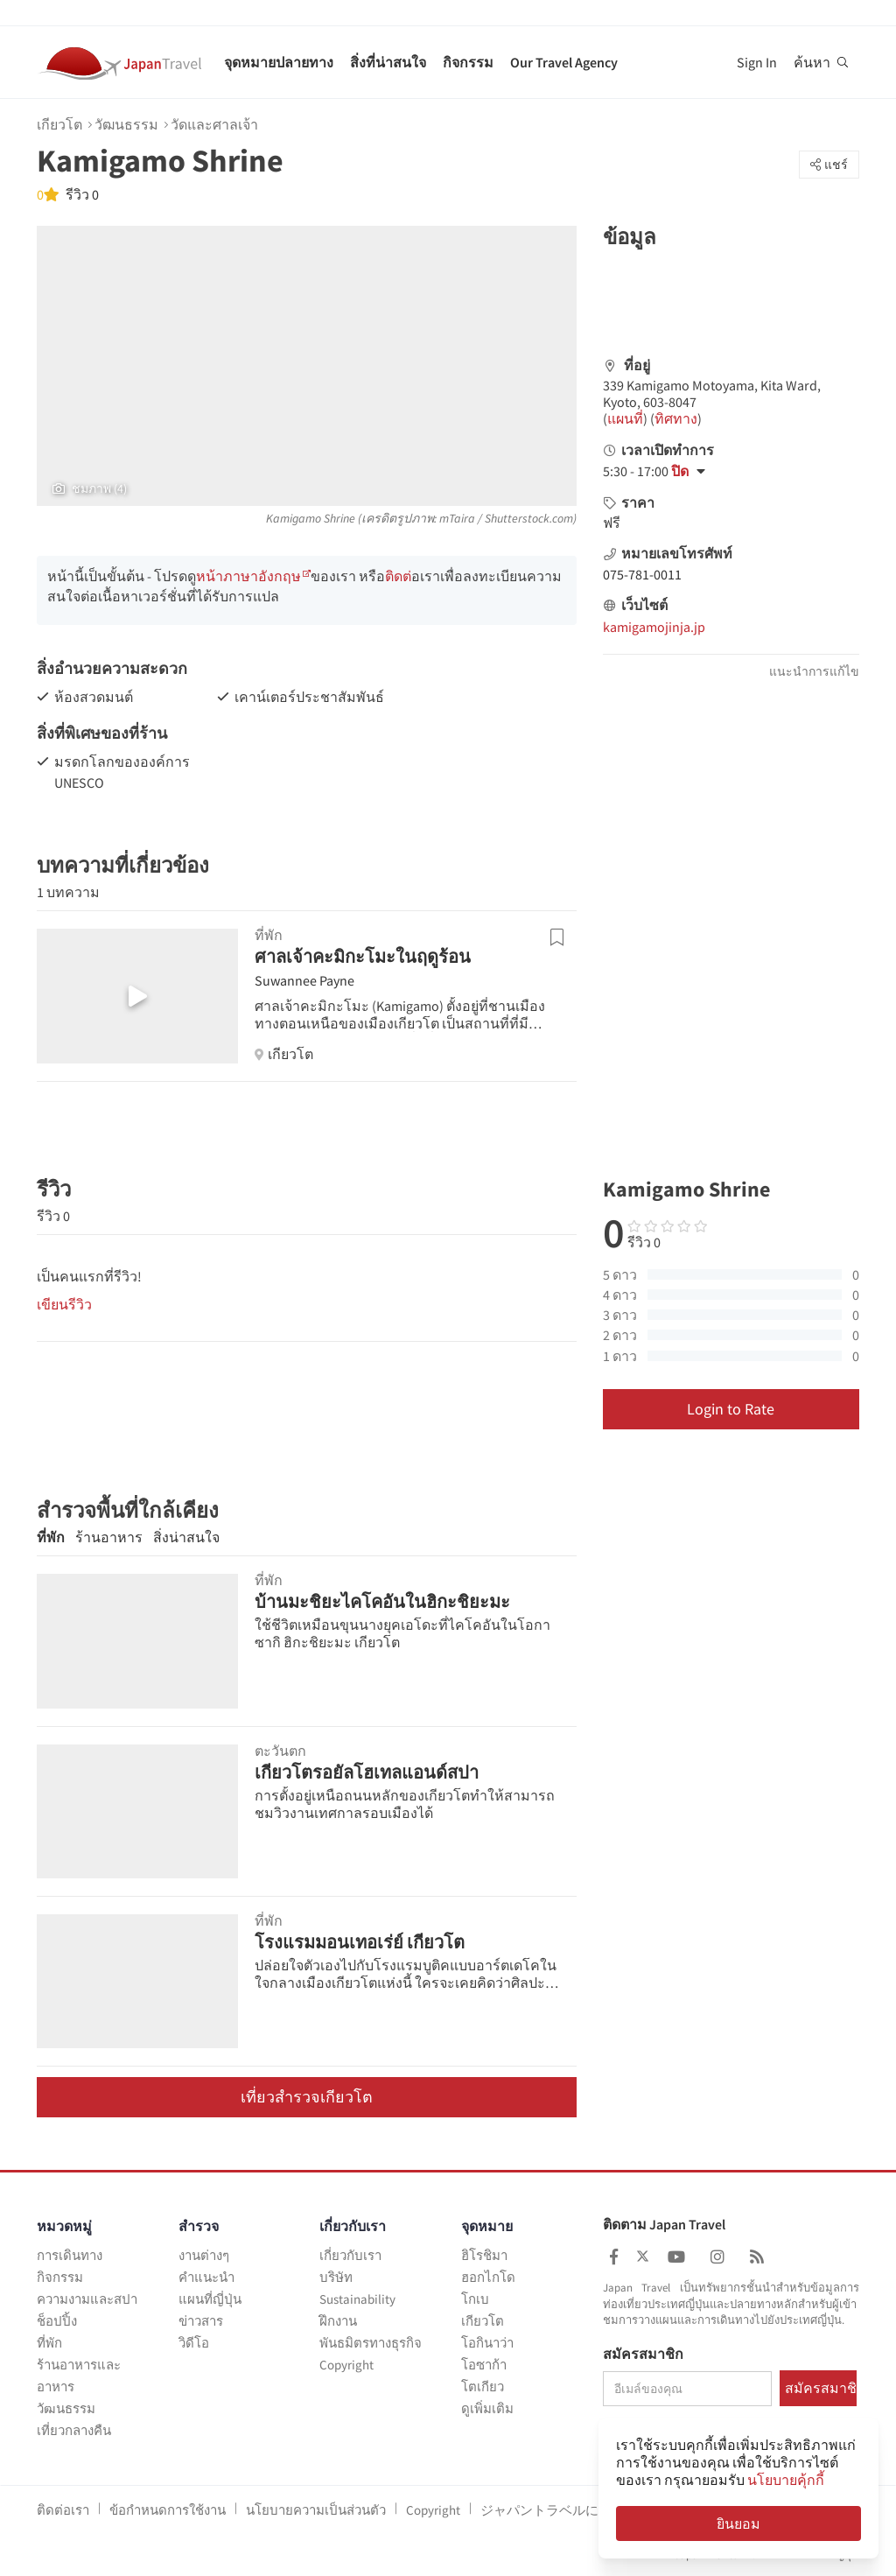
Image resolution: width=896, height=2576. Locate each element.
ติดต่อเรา (63, 2510)
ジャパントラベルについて (559, 2510)
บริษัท (336, 2277)
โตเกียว (482, 2386)
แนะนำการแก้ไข (814, 671)
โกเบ (475, 2299)
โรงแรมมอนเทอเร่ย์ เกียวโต (360, 1942)
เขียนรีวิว (64, 1304)
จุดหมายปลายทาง (278, 62)
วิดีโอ (193, 2342)
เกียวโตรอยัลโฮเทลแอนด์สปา (367, 1772)
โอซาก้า (484, 2364)
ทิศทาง (675, 418)
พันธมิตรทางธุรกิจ (370, 2342)
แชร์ (829, 164)
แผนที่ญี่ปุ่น (210, 2299)
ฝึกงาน (338, 2321)
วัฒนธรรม (126, 124)
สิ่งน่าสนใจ (186, 1537)
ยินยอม (738, 2523)
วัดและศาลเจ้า (214, 124)
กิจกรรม (468, 62)
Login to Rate (730, 1409)
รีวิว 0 (81, 194)
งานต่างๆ (203, 2255)
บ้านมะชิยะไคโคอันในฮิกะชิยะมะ (382, 1601)
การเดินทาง (69, 2255)
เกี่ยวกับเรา (350, 2255)
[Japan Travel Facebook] (614, 2257)
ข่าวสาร (200, 2321)
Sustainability (357, 2299)
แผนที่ (625, 418)
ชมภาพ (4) (89, 488)
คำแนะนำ (206, 2277)
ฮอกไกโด (488, 2277)
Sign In (757, 62)
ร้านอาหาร (109, 1537)
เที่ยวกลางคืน (74, 2430)
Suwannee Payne (304, 980)
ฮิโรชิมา (484, 2255)
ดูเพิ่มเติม (487, 2408)
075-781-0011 (642, 574)
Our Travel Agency (564, 62)
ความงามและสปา (87, 2299)
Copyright (346, 2364)
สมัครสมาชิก (643, 2354)
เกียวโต (59, 124)
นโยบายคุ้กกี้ (785, 2479)
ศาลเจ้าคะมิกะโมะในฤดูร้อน (363, 956)
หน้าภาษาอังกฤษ (248, 576)
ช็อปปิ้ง (57, 2321)
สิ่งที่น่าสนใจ (388, 62)
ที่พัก (51, 1537)
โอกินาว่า (487, 2342)
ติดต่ (398, 576)
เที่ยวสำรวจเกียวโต (307, 2097)
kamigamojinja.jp (654, 626)
